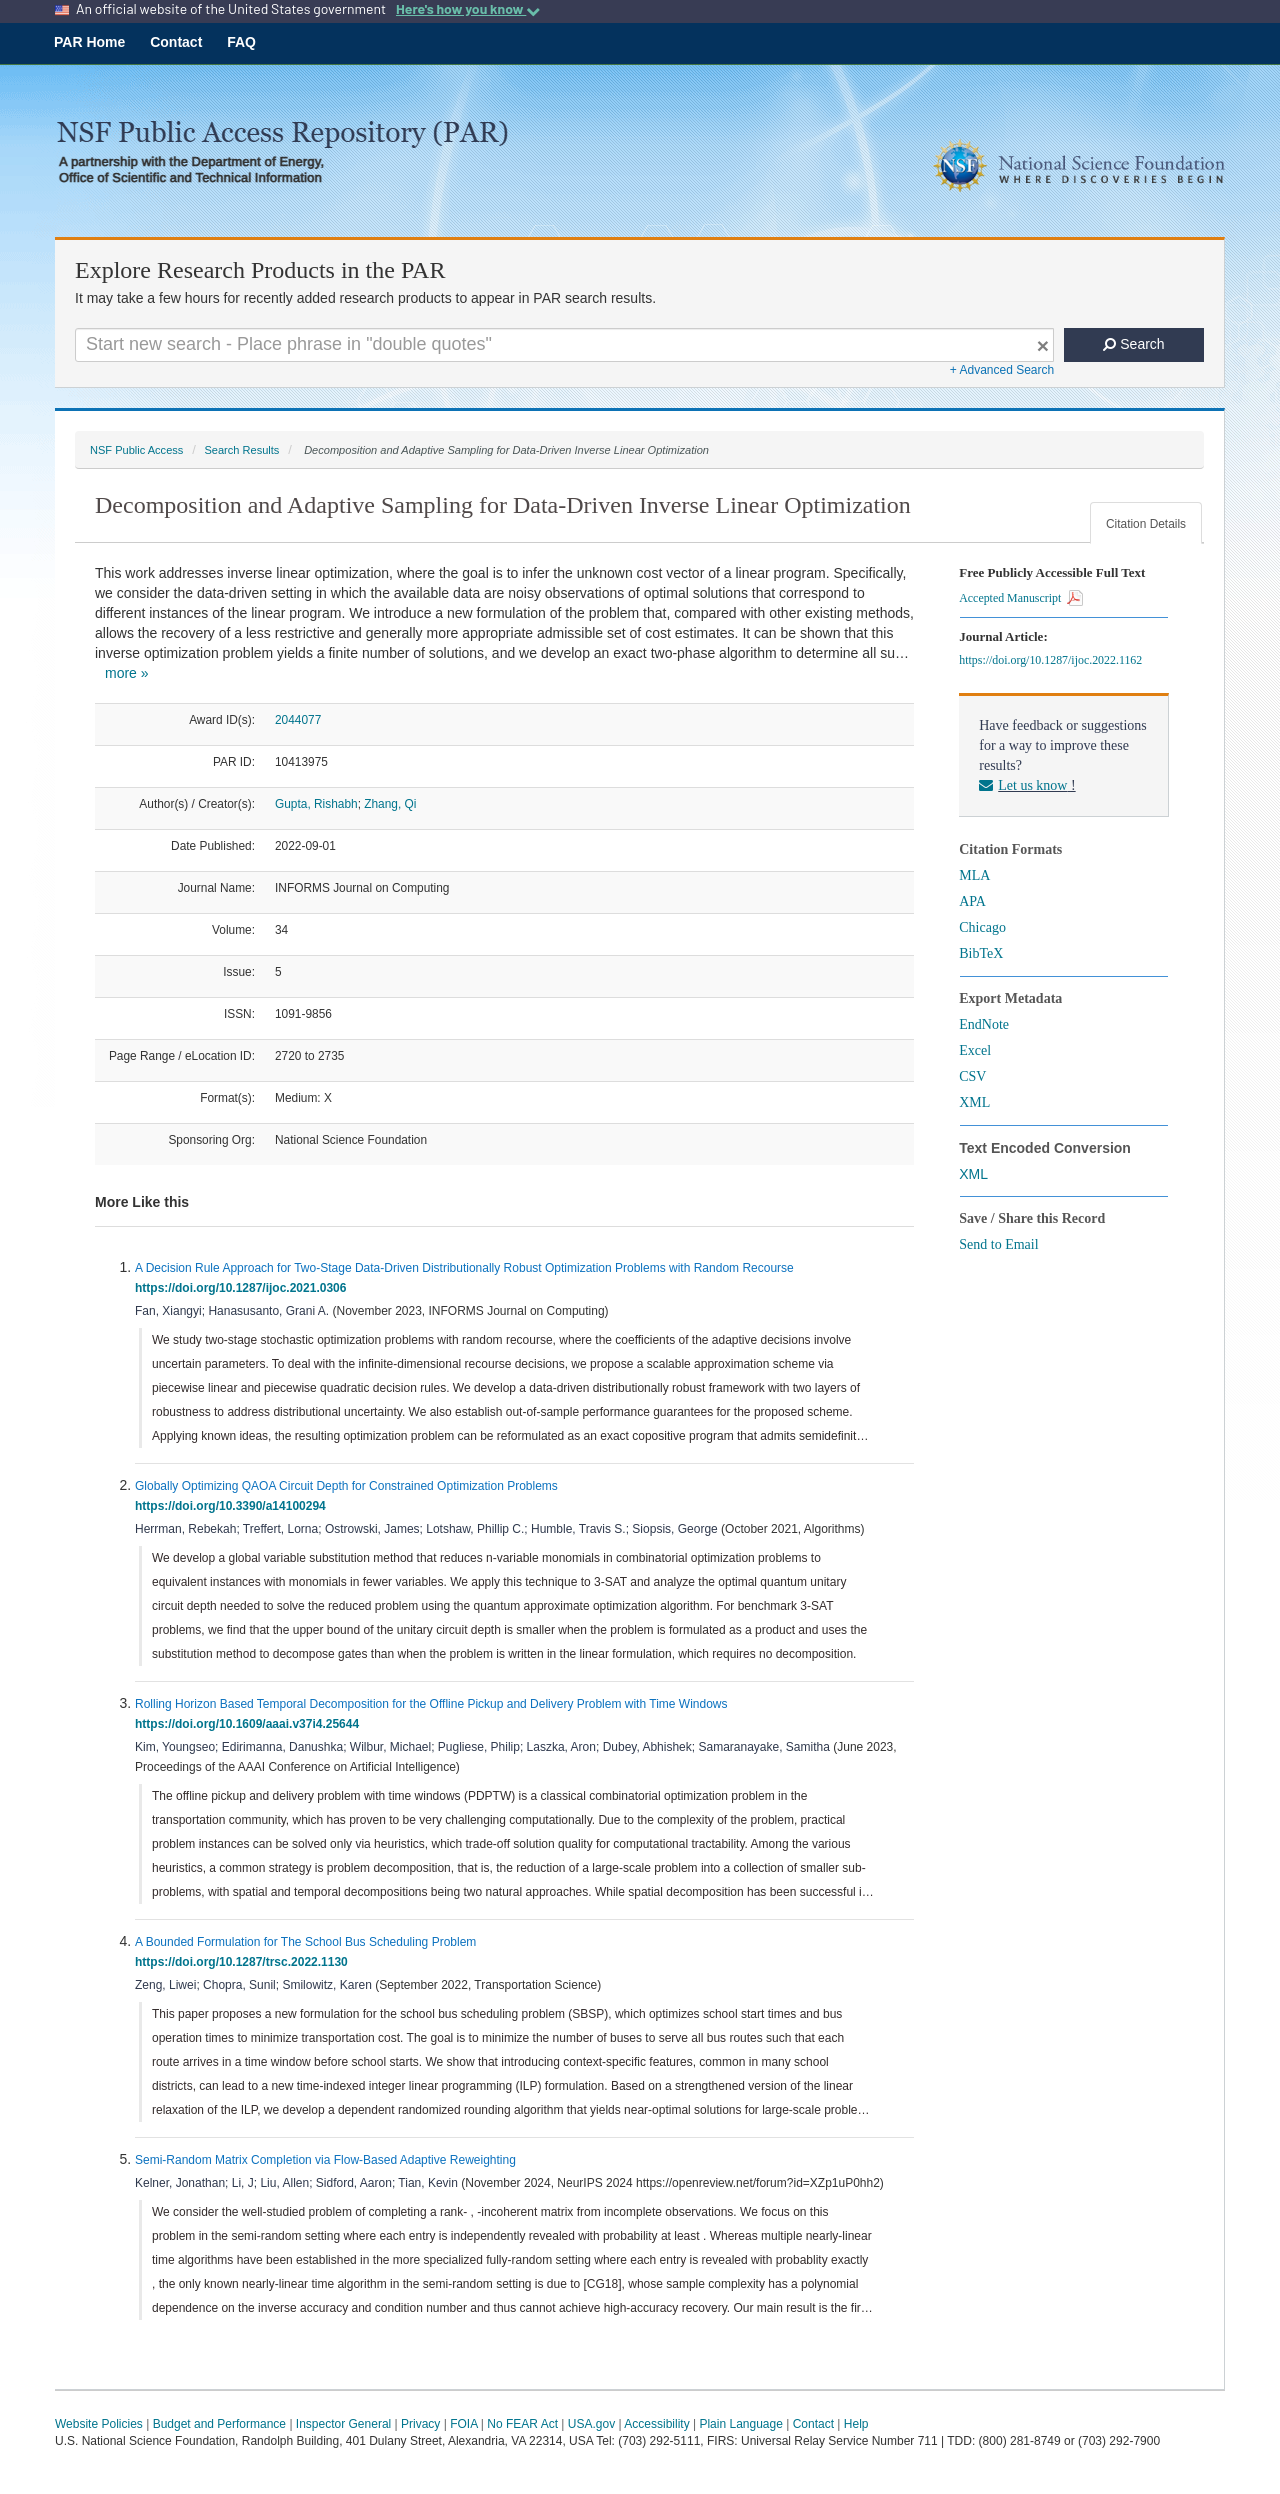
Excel (975, 1050)
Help (856, 2424)
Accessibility (656, 2424)
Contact (176, 42)
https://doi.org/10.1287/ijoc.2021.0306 (244, 1288)
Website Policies (99, 2424)
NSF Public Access (136, 450)
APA (972, 901)
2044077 (298, 720)
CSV (972, 1076)
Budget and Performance (219, 2424)
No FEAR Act (522, 2424)
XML (974, 1102)
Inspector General (343, 2424)
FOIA (463, 2424)
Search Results (241, 450)
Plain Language (740, 2424)
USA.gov (591, 2424)
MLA (974, 875)
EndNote (984, 1024)
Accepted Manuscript (1021, 598)
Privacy (420, 2424)
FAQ (241, 42)
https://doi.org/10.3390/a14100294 (233, 1506)
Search (1133, 344)
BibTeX (981, 953)
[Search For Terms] (564, 345)
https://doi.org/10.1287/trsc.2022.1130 (244, 1962)
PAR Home (89, 42)
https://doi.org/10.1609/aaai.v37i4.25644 (250, 1724)
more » (127, 673)
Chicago (982, 927)
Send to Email (998, 1244)
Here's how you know (468, 9)
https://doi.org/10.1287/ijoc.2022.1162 (1053, 660)
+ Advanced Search (1002, 370)
